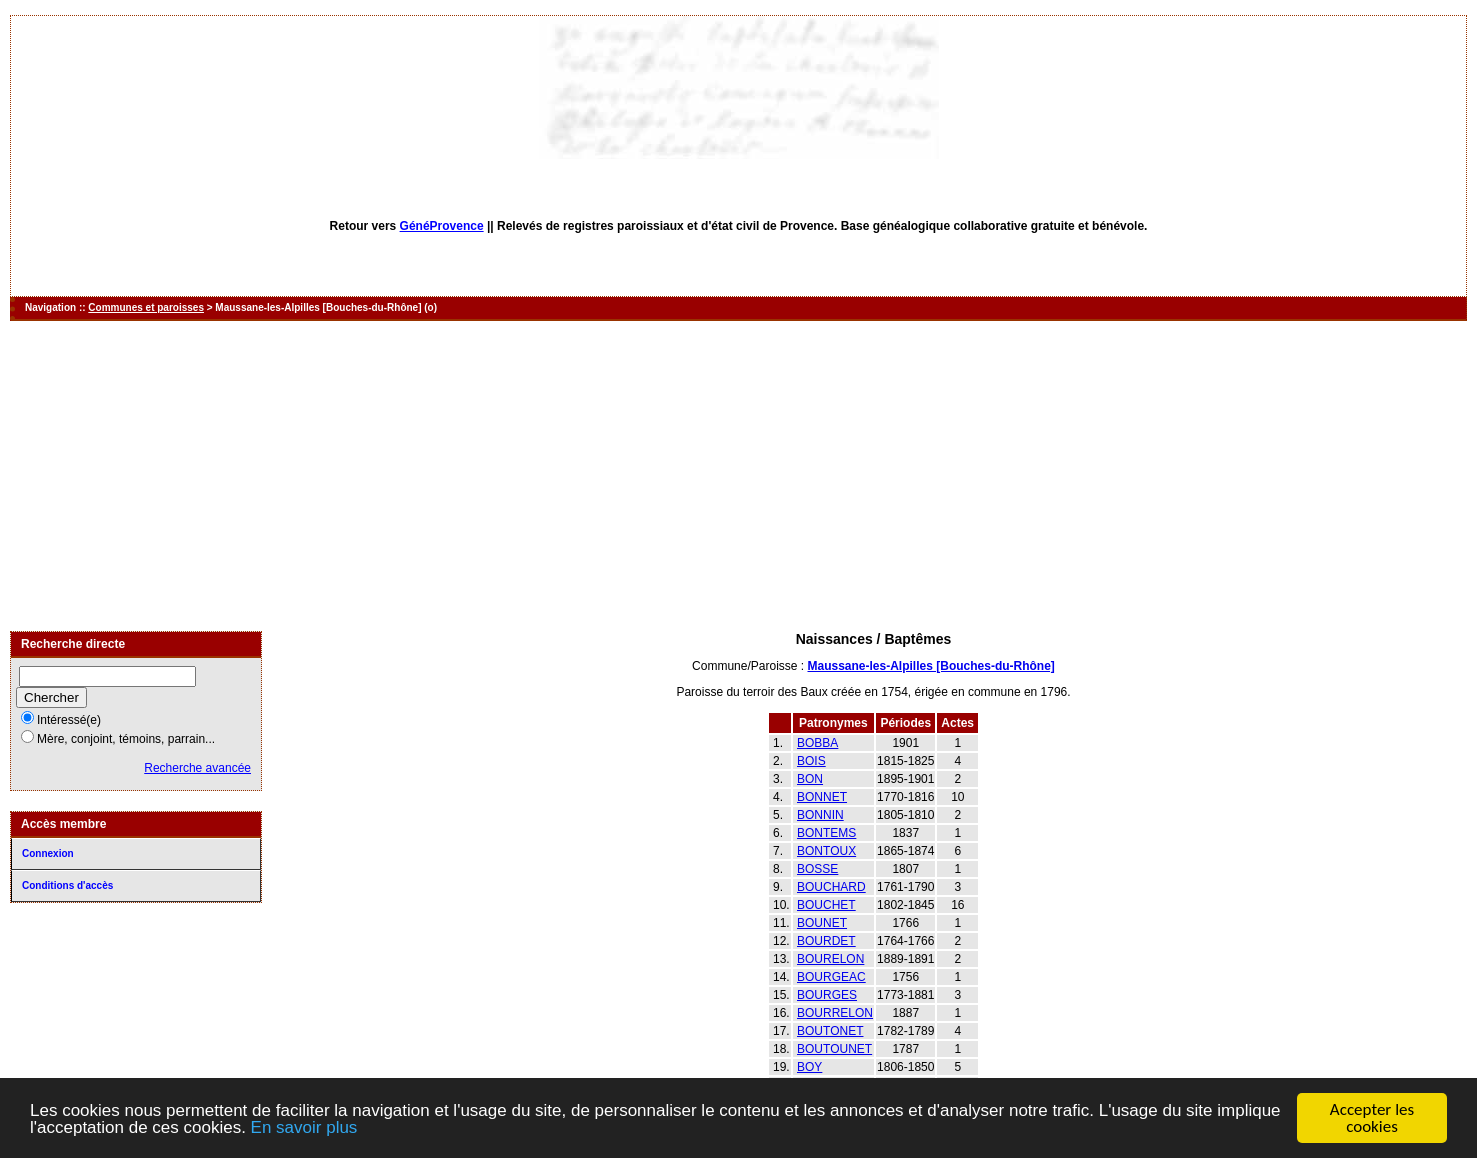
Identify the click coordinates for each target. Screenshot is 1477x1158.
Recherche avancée (197, 768)
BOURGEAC (831, 977)
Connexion (48, 853)
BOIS (811, 761)
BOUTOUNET (834, 1049)
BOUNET (822, 923)
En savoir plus (304, 1128)
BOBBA (817, 743)
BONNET (822, 797)
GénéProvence (442, 226)
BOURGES (827, 995)
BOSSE (817, 869)
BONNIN (820, 815)
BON (810, 779)
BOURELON (830, 959)
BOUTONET (830, 1031)
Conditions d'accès (67, 885)
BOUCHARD (831, 887)
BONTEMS (826, 833)
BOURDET (826, 941)
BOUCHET (826, 905)
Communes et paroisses (146, 307)
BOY (809, 1067)
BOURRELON (835, 1013)
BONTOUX (826, 851)
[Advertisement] (739, 476)
